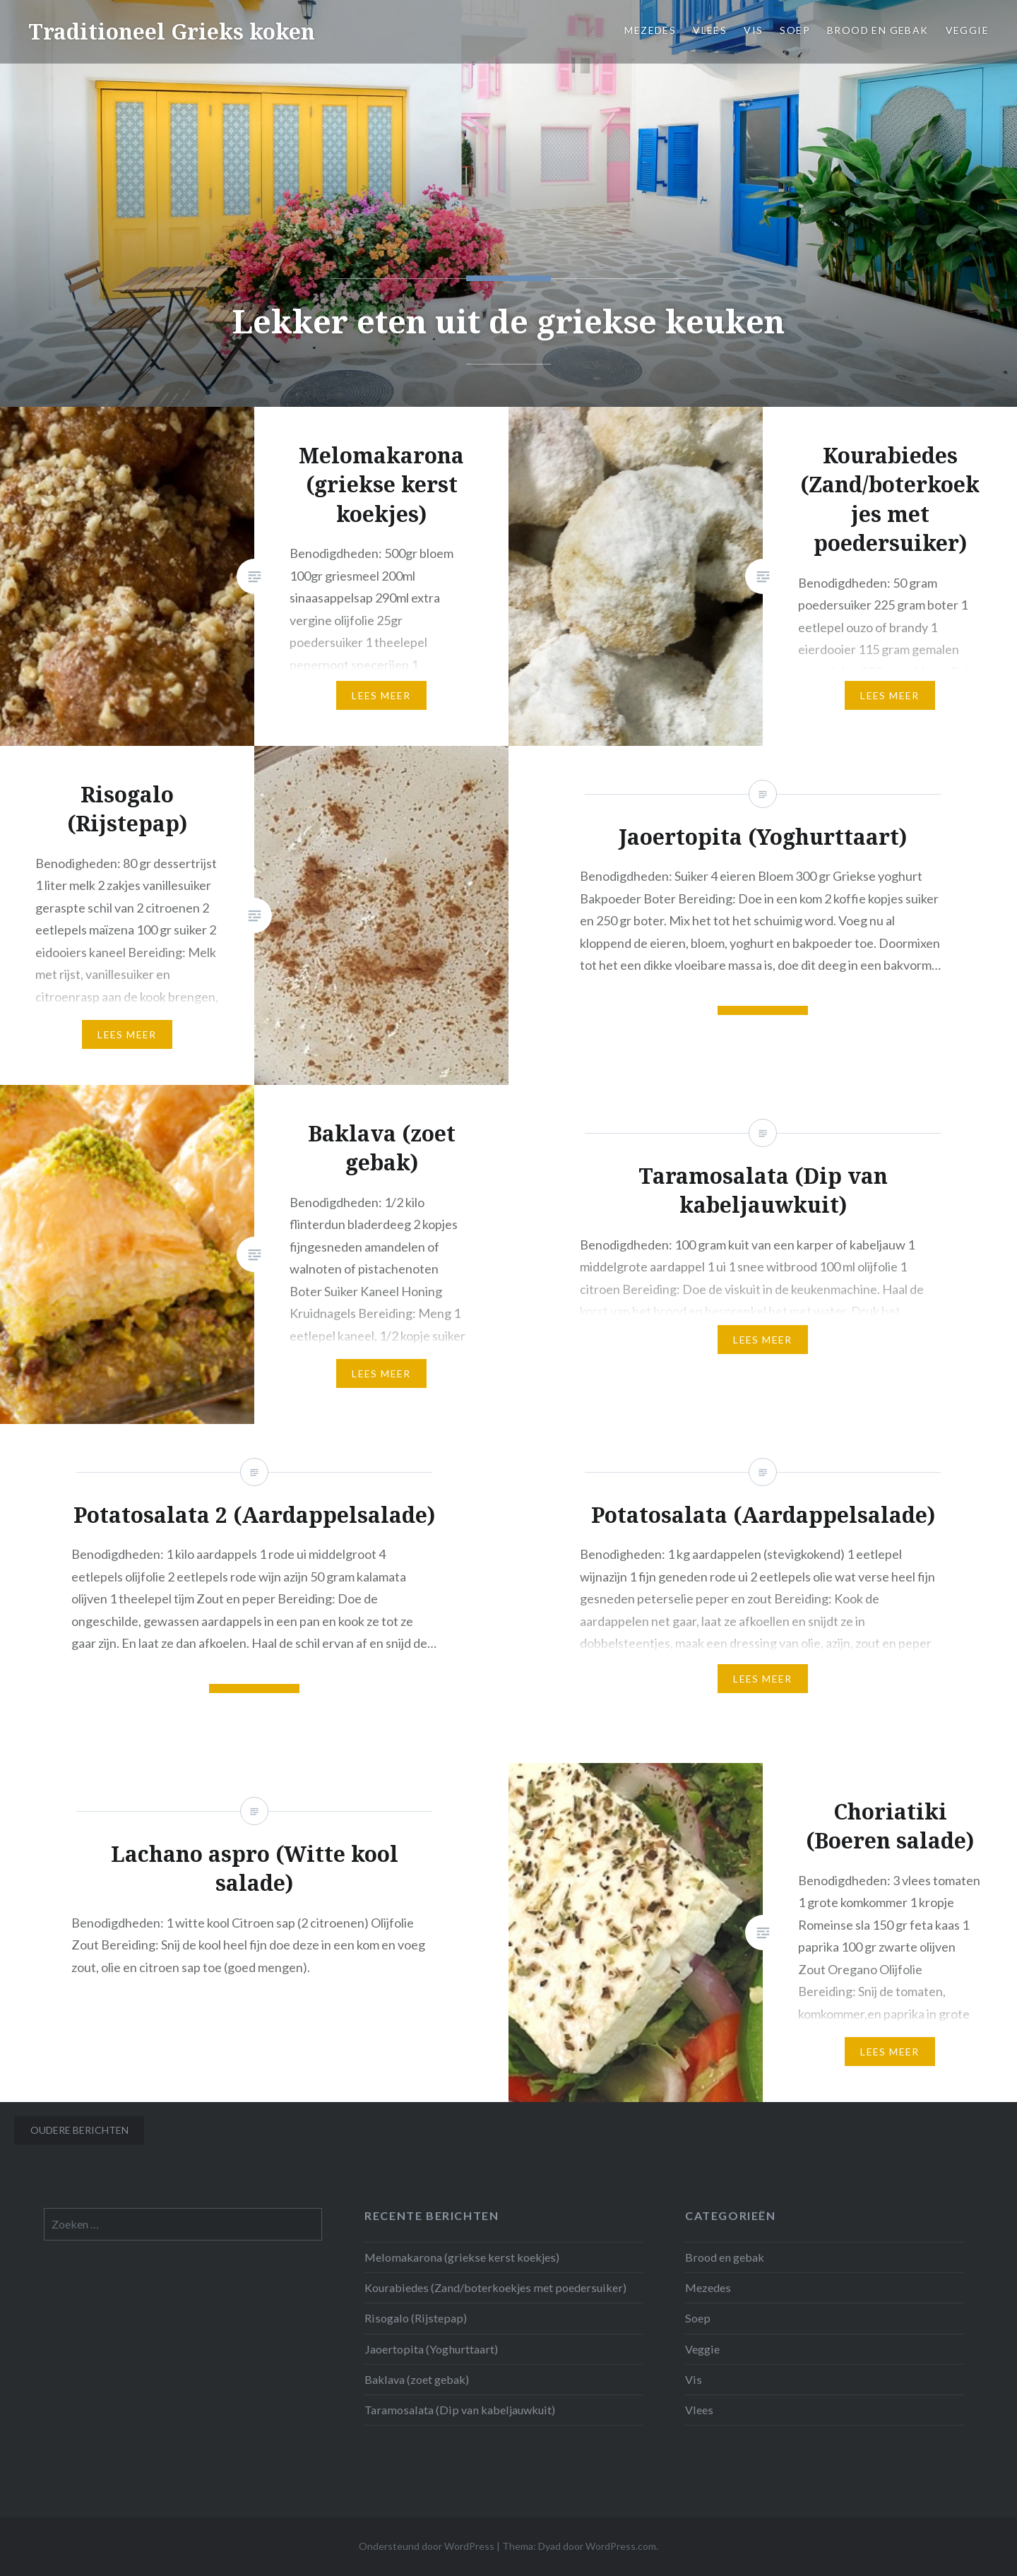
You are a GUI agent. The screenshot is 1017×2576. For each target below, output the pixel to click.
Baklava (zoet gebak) (416, 2379)
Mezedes (650, 30)
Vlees (710, 30)
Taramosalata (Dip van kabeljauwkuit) (459, 2409)
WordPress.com (620, 2546)
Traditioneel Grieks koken (171, 31)
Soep (795, 30)
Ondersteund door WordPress (426, 2546)
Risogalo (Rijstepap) (415, 2318)
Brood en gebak (878, 30)
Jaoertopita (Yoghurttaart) (431, 2349)
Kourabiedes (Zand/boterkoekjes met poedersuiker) (495, 2287)
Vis (753, 30)
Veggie (967, 30)
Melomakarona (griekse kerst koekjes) (461, 2257)
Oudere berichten (79, 2130)
